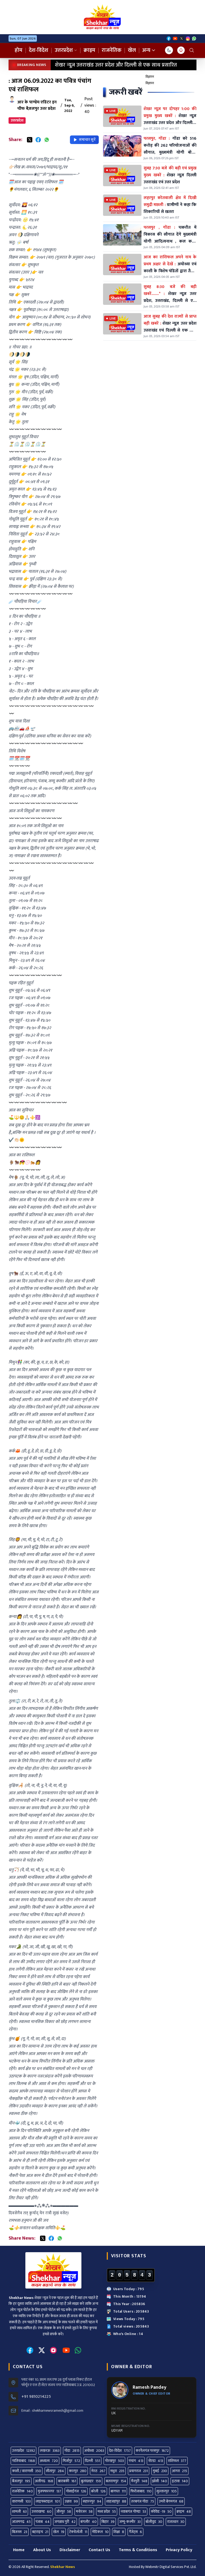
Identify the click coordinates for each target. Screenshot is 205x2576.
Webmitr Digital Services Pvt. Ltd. (170, 2567)
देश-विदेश (38, 50)
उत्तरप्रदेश (66, 50)
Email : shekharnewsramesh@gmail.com (52, 2410)
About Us (42, 2550)
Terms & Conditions (138, 2550)
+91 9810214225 (36, 2397)
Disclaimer (70, 2550)
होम (18, 50)
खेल (132, 50)
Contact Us (99, 2550)
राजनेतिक (111, 50)
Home (19, 2550)
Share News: (22, 2238)
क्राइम (89, 50)
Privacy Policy (179, 2550)
